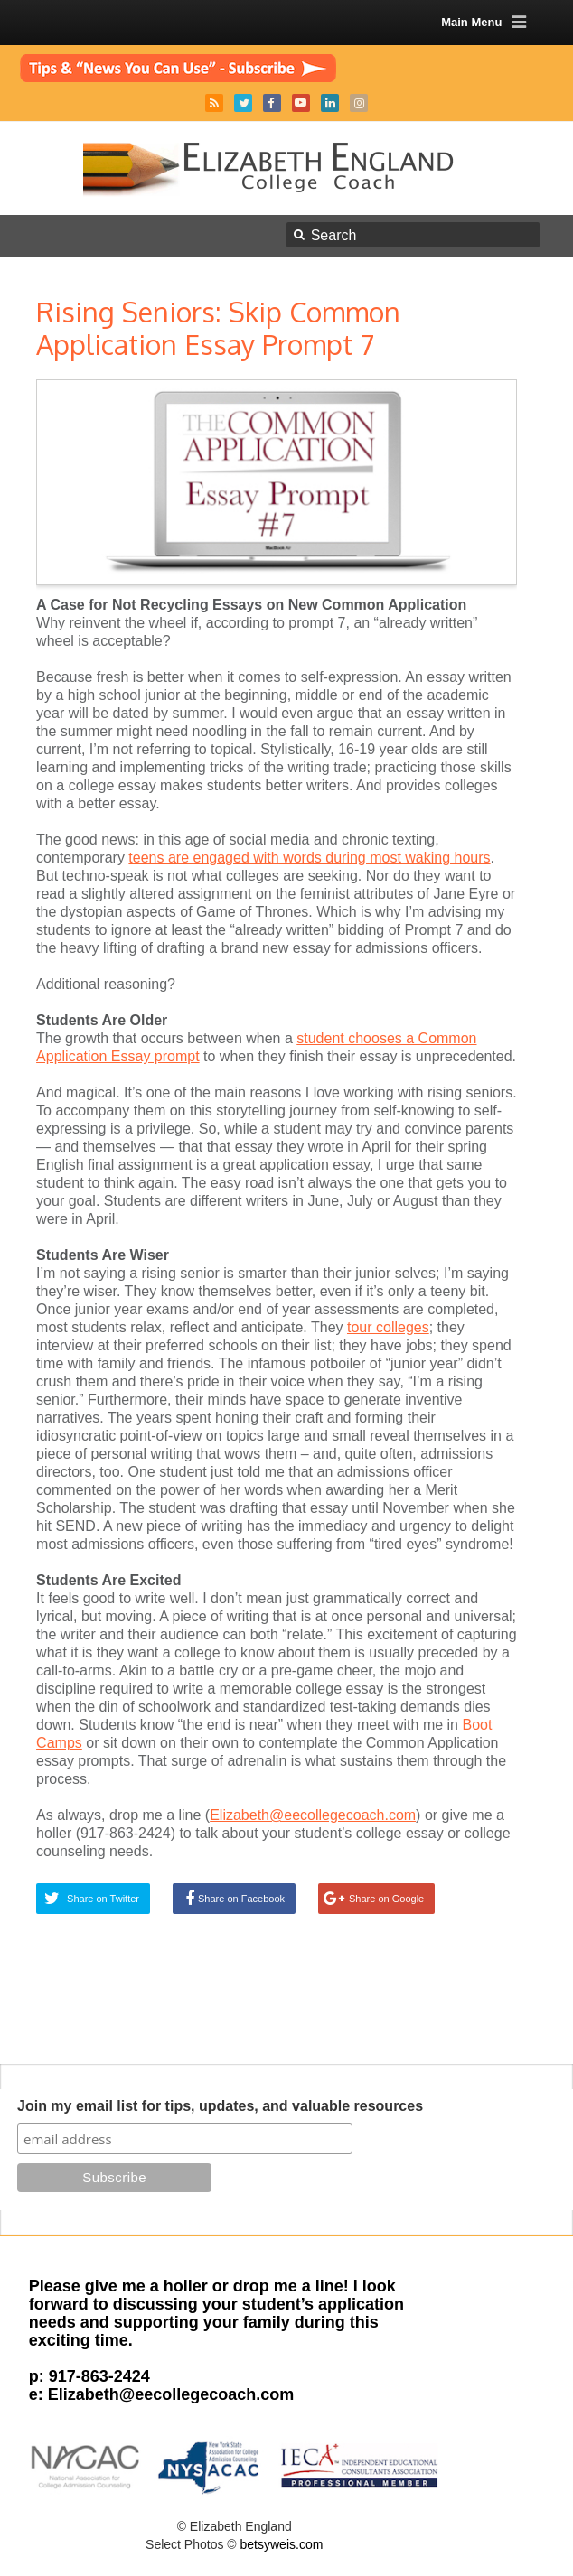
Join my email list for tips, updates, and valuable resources (220, 2106)
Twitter (243, 103)
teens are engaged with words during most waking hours (309, 857)
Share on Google (386, 1898)
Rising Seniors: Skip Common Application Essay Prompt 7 (218, 327)
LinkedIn (330, 103)
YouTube (301, 103)
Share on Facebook (241, 1898)
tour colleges (388, 1327)
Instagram (359, 103)
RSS (214, 103)
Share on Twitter (103, 1898)
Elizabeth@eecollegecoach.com (313, 1815)
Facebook (272, 103)
